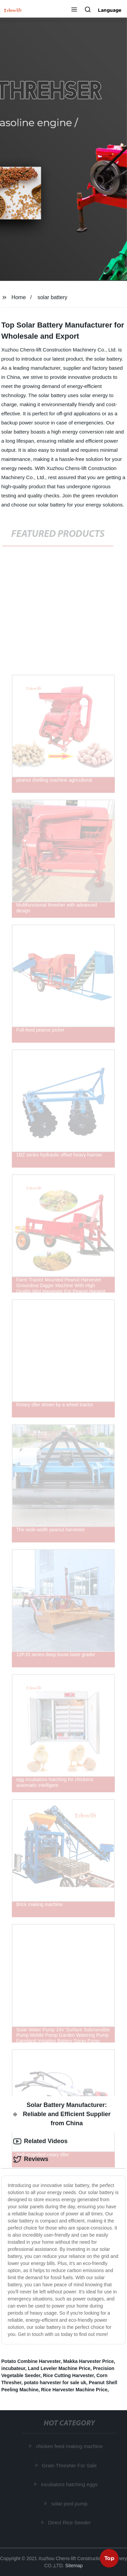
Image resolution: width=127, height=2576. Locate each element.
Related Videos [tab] (40, 2141)
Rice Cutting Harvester (68, 2375)
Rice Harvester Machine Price (74, 2389)
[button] (74, 10)
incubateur (13, 2368)
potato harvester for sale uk (55, 2382)
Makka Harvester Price (88, 2361)
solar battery (52, 297)
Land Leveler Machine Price (59, 2368)
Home (19, 297)
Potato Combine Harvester (31, 2361)
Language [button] (110, 10)
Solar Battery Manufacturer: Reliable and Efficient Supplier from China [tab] (62, 2114)
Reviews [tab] (30, 2159)
